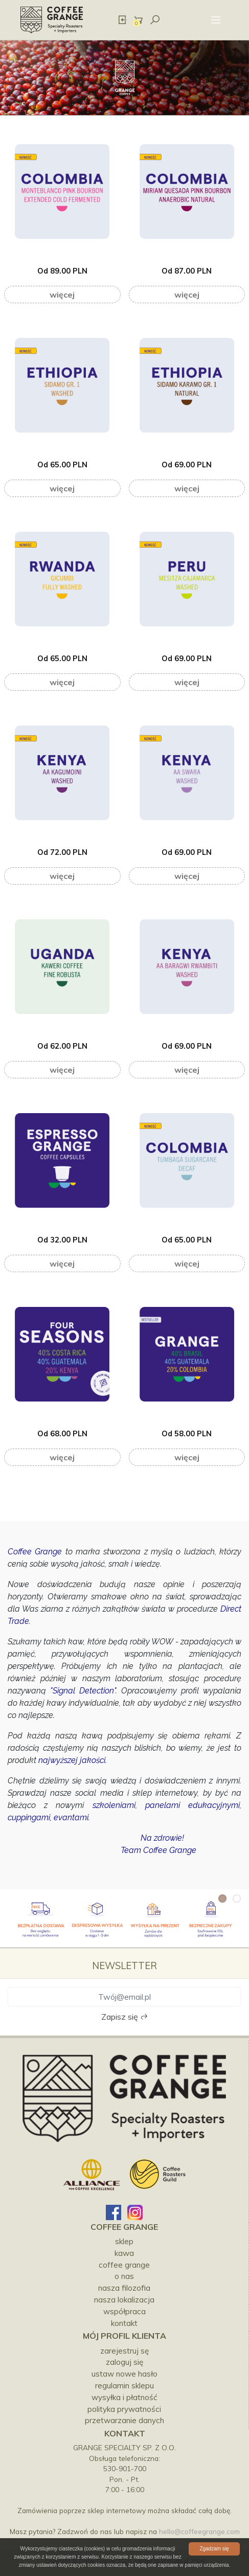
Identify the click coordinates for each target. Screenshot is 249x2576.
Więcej (62, 294)
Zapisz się (124, 2017)
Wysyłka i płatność (124, 2397)
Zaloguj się (124, 2362)
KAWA (124, 2253)
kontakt (124, 2323)
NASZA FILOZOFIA (124, 2288)
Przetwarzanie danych (124, 2420)
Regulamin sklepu (124, 2385)
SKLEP (124, 2241)
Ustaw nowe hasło (124, 2374)
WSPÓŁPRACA (124, 2311)
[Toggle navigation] (215, 20)
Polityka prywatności (124, 2409)
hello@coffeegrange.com (199, 2531)
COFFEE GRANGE (124, 2265)
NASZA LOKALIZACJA (124, 2299)
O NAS (124, 2276)
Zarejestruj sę (124, 2351)
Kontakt (124, 2433)
